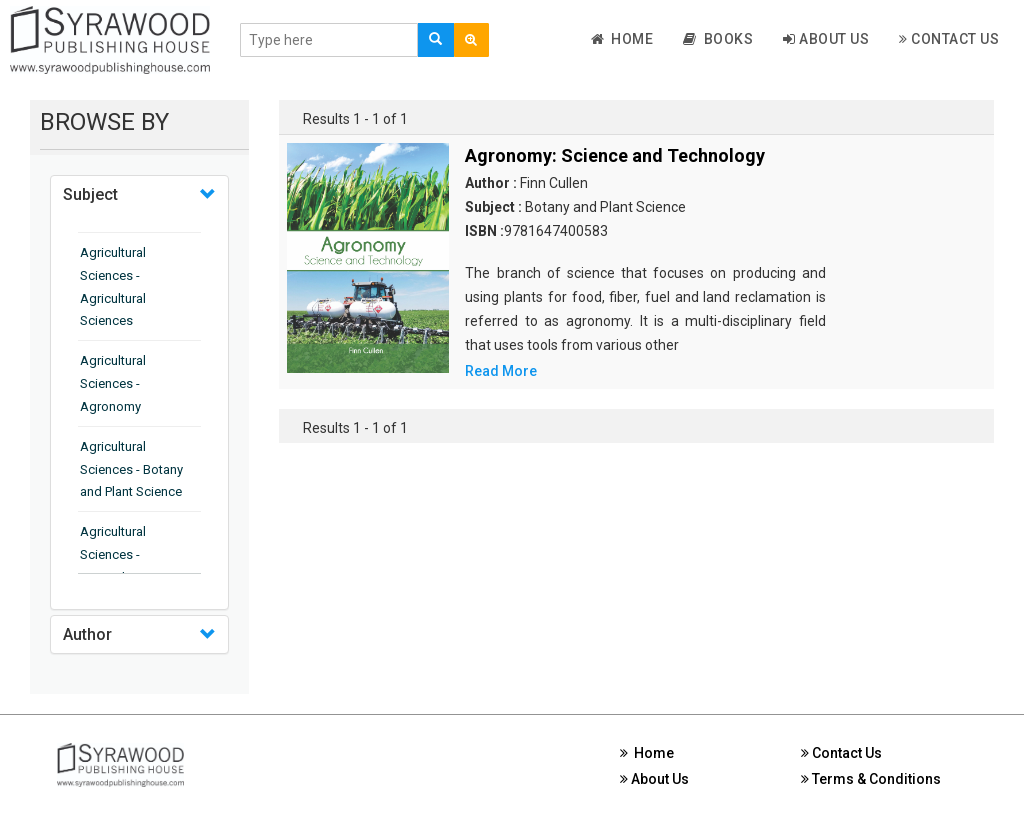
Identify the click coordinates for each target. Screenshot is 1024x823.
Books (718, 39)
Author (87, 634)
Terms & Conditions (871, 779)
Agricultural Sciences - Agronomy (113, 383)
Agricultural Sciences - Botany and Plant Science (131, 469)
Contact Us (949, 39)
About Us (826, 39)
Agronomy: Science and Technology (615, 155)
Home (622, 39)
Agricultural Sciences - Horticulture (113, 554)
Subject (90, 194)
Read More (501, 371)
